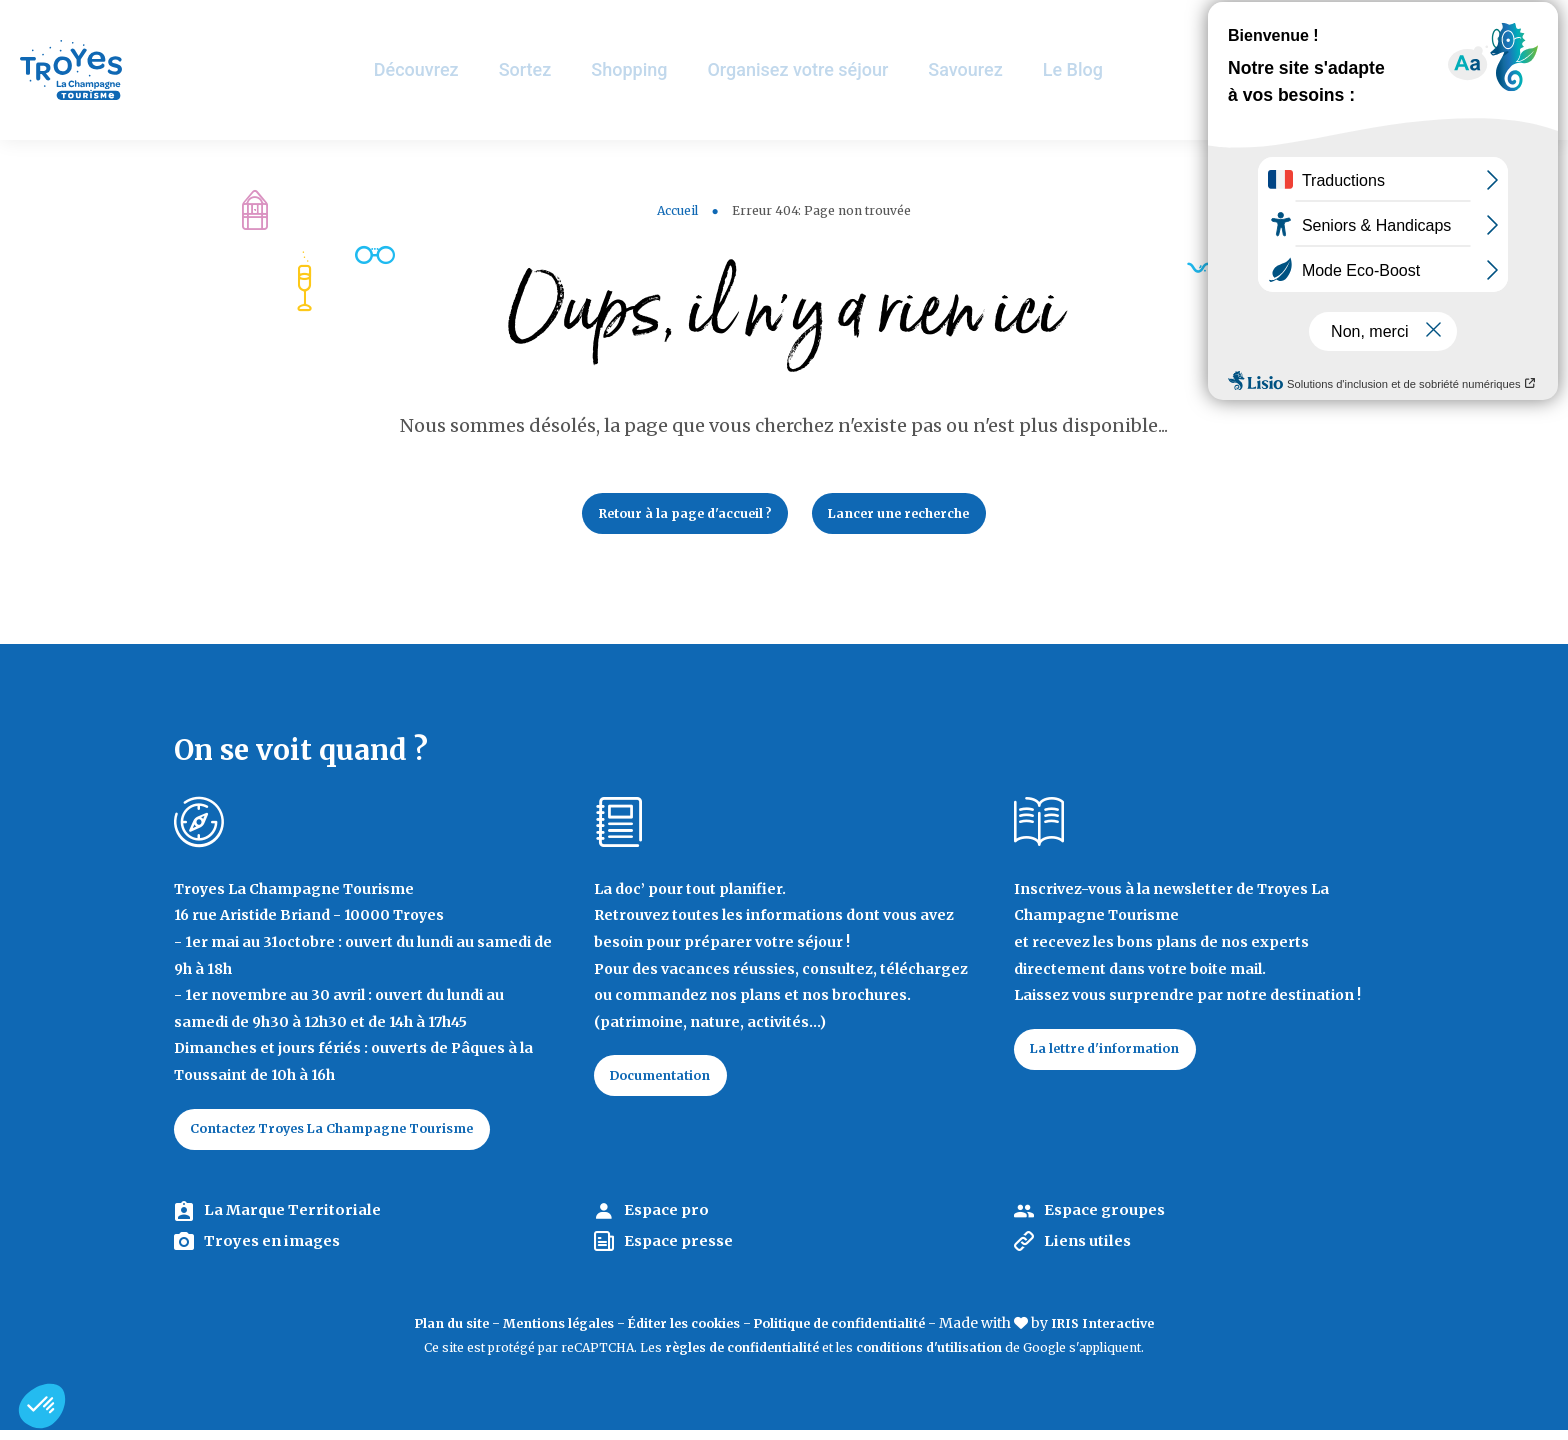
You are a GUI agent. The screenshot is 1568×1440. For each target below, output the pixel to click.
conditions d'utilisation (929, 1358)
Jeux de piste (1402, 24)
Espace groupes (1110, 1221)
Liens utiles (1093, 1252)
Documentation (671, 1084)
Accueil (677, 210)
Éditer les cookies (677, 1334)
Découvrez (438, 69)
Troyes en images (280, 1252)
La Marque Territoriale (301, 1221)
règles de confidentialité (742, 1358)
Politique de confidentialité (853, 1334)
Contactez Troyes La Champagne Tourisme (353, 1137)
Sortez (547, 69)
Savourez (991, 69)
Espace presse (684, 1252)
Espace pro (670, 1221)
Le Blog (1099, 69)
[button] (42, 1406)
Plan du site (418, 1334)
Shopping (652, 69)
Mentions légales (537, 1334)
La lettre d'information (1117, 1057)
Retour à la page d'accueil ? (672, 516)
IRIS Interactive (1135, 1334)
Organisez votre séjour (822, 69)
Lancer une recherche (914, 516)
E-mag (1523, 24)
